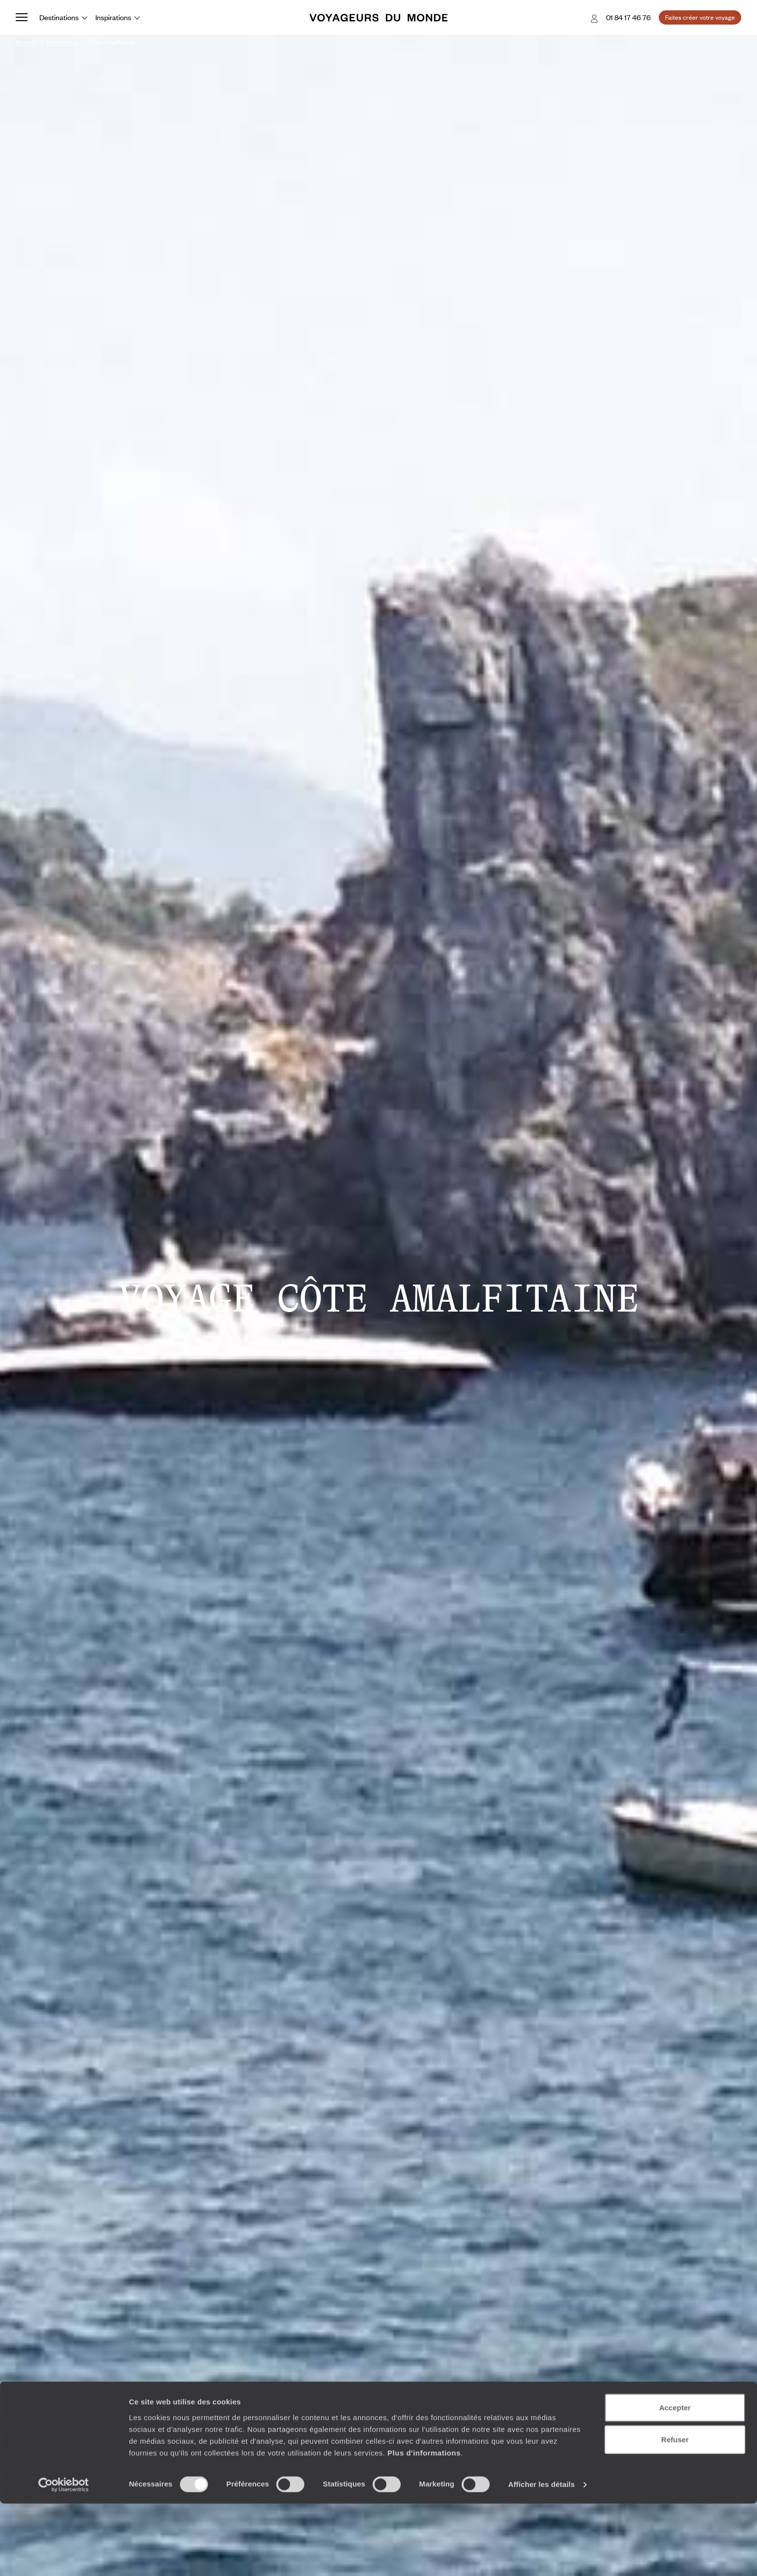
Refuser (675, 2512)
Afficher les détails (541, 2556)
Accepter (675, 2479)
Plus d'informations (424, 2524)
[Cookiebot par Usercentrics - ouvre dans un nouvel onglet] (64, 2556)
